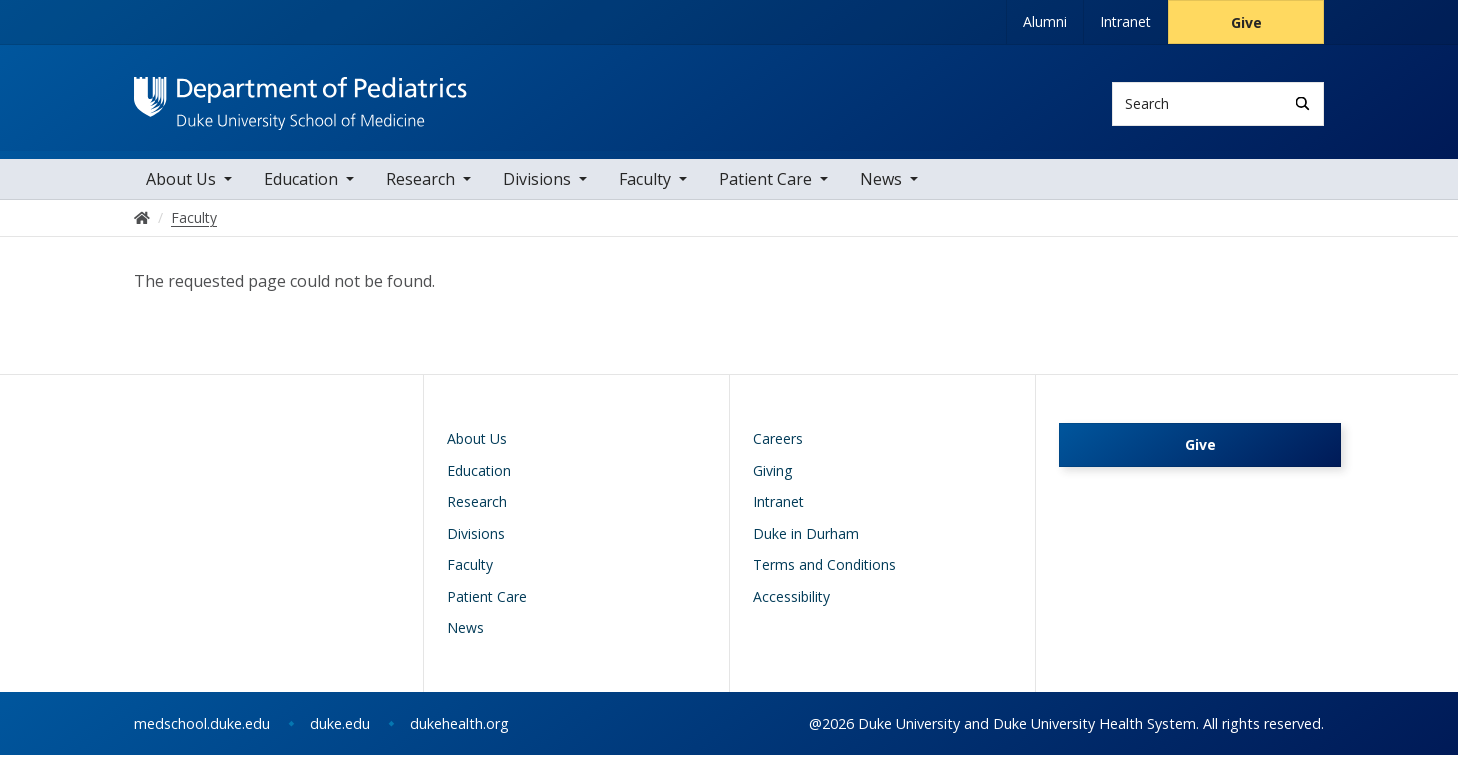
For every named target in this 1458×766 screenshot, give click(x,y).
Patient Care (765, 190)
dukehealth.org (459, 734)
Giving (772, 481)
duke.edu (340, 734)
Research (420, 190)
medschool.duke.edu (202, 734)
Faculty (645, 190)
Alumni (1045, 21)
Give (1246, 22)
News (881, 190)
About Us (181, 190)
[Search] (1302, 103)
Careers (778, 450)
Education (301, 190)
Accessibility (791, 607)
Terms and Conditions (824, 576)
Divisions (537, 190)
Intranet (1125, 21)
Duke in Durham (806, 544)
